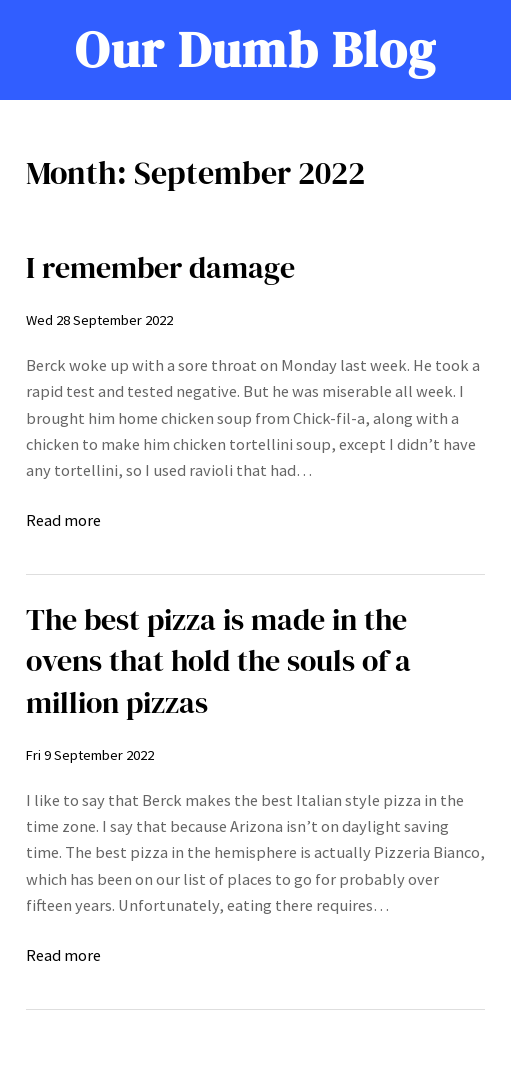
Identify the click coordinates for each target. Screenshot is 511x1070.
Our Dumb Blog (256, 49)
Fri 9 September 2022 (90, 755)
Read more (63, 520)
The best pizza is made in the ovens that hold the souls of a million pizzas (218, 661)
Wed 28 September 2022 (99, 320)
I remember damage (160, 267)
